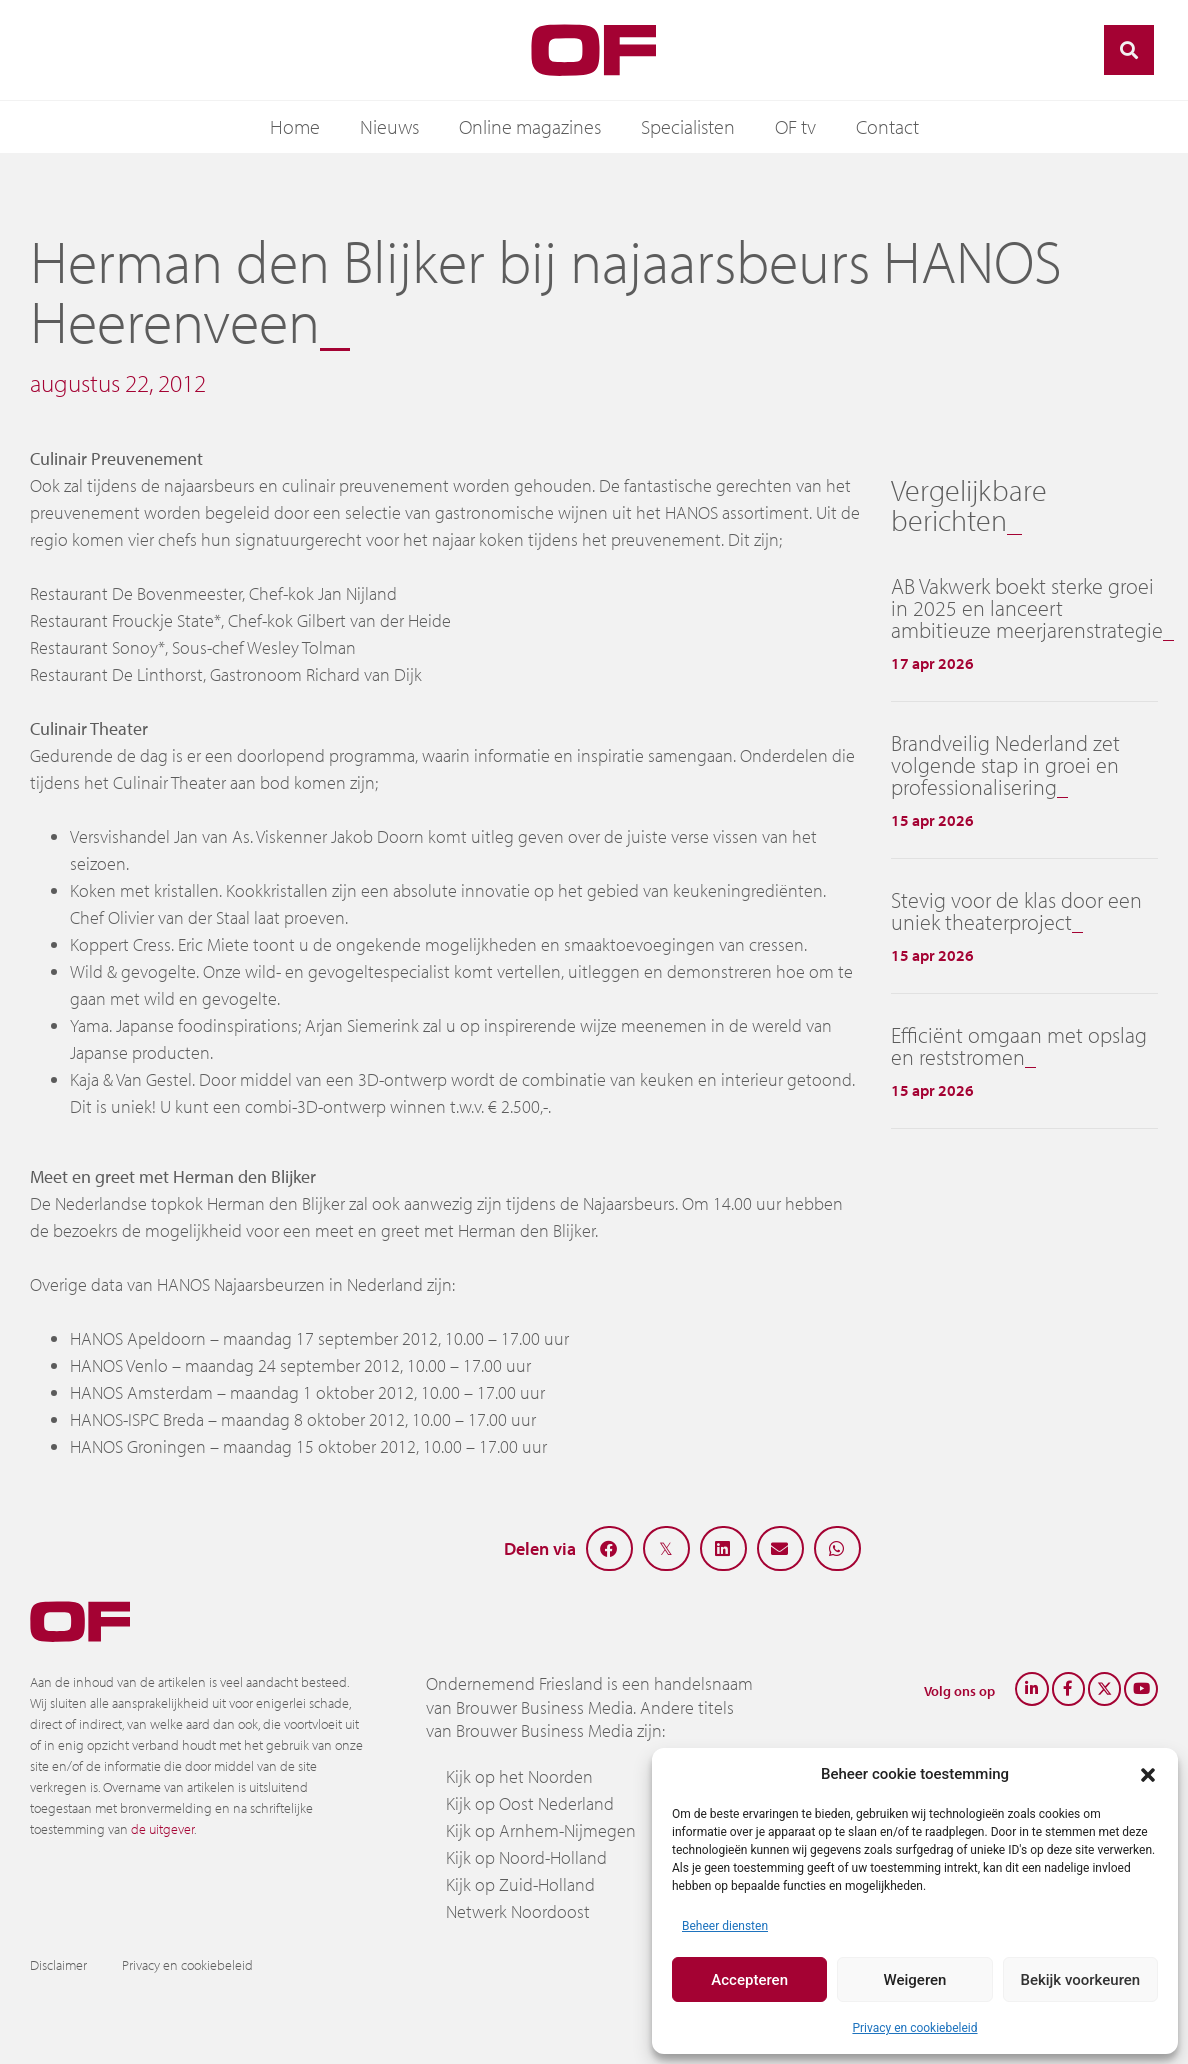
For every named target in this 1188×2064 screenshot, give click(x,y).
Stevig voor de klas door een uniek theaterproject (1016, 911)
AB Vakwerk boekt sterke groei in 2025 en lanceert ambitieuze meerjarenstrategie (1027, 608)
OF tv (795, 126)
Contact (887, 126)
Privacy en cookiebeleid (914, 2028)
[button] (1148, 1774)
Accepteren (749, 1980)
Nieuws (389, 126)
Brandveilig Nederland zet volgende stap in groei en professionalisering (1005, 765)
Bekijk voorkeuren (1080, 1980)
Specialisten (688, 126)
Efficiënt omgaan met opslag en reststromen (1019, 1046)
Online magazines (530, 126)
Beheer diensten (725, 1926)
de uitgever (162, 1829)
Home (295, 126)
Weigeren (915, 1980)
